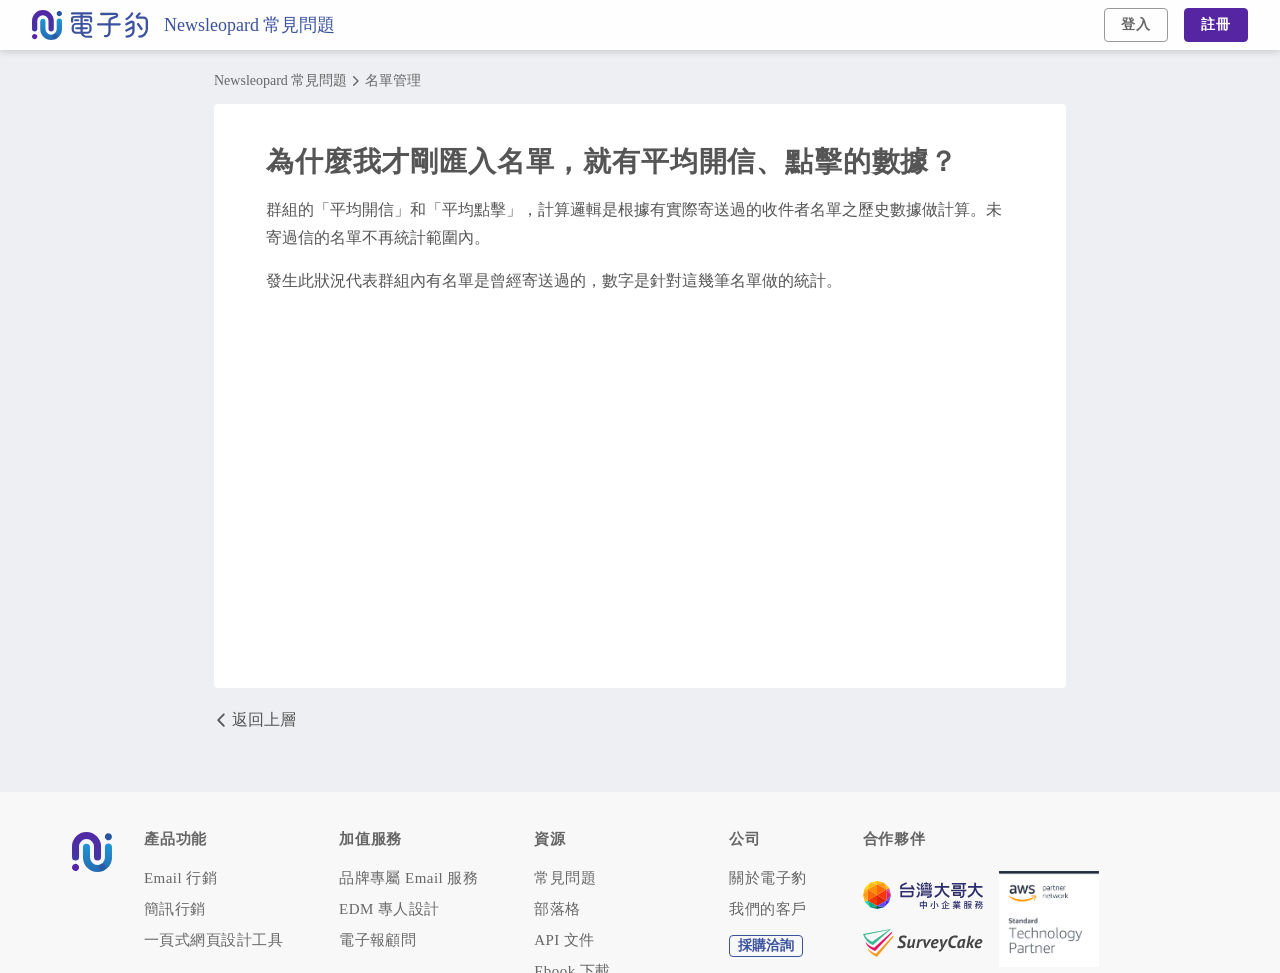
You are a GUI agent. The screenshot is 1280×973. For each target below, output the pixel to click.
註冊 (1216, 24)
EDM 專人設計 (389, 909)
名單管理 (393, 81)
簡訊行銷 (175, 909)
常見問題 (565, 878)
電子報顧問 (377, 940)
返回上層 (255, 720)
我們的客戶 (767, 909)
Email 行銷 (180, 878)
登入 (1136, 24)
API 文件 (564, 940)
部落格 (557, 909)
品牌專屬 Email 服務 (408, 878)
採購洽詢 (766, 945)
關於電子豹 (767, 878)
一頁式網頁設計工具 (213, 940)
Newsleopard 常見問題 (249, 25)
